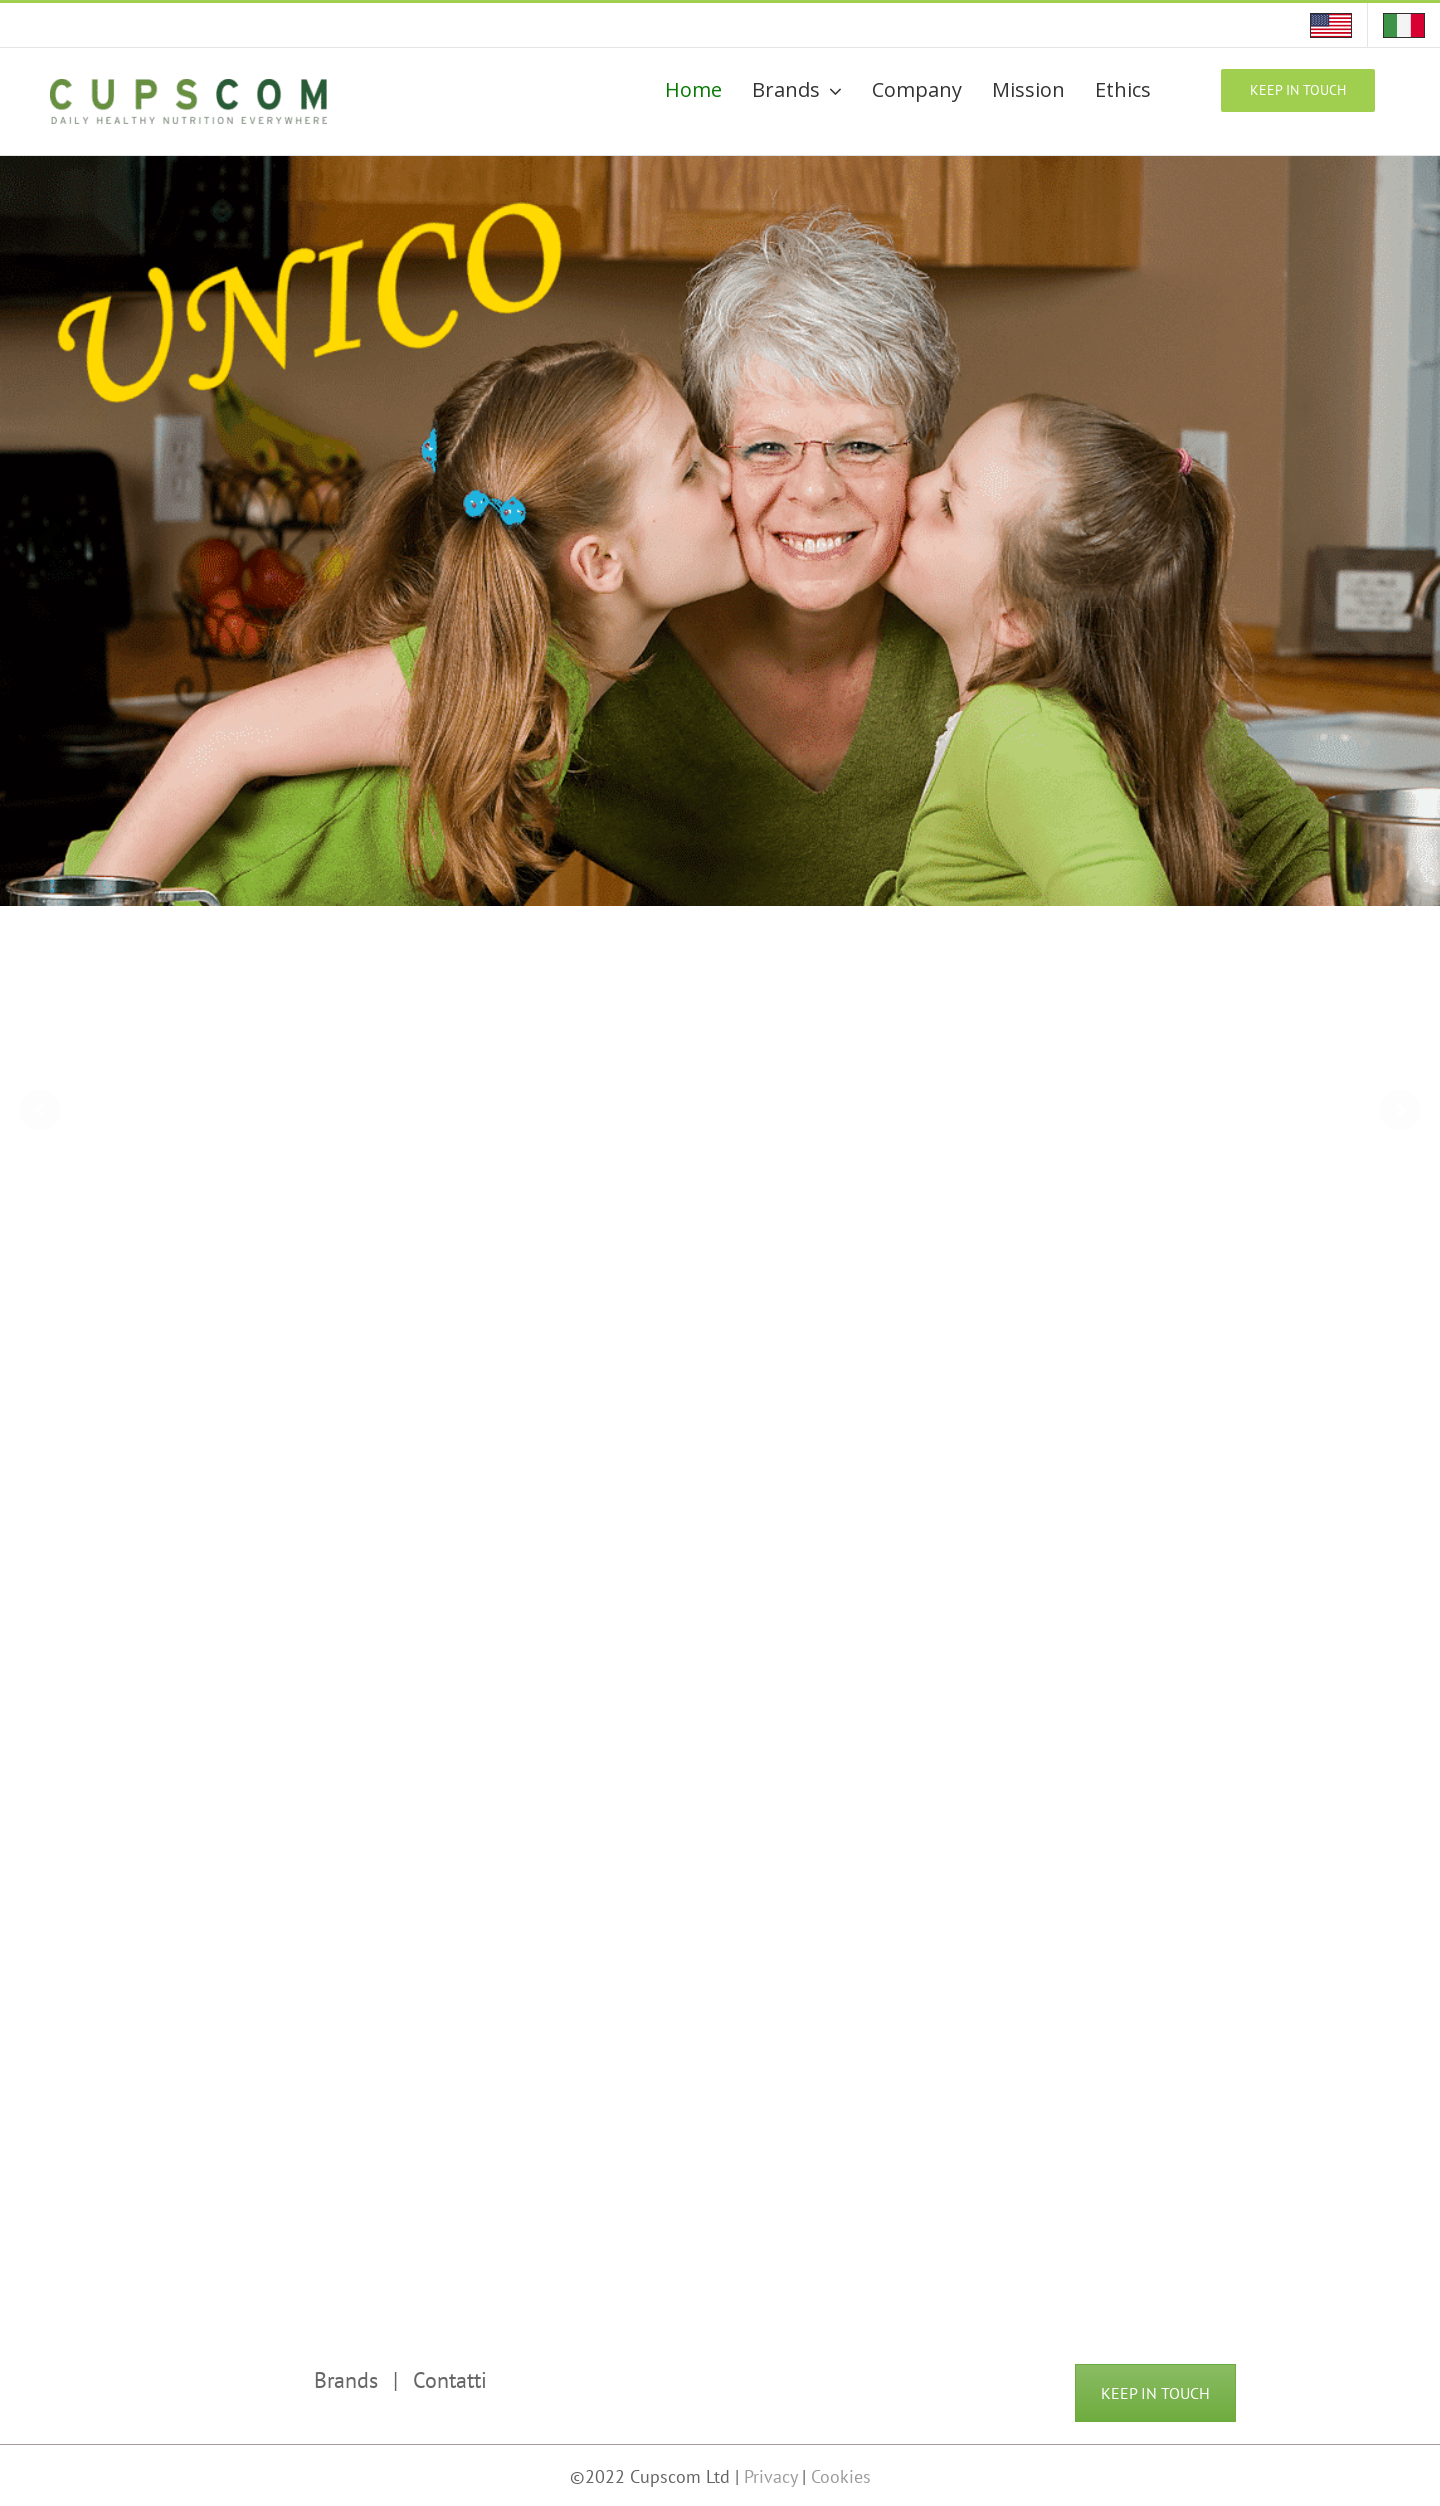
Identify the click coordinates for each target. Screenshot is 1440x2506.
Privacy (773, 2476)
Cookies (841, 2476)
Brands (346, 2380)
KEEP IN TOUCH (1155, 2393)
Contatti (450, 2380)
